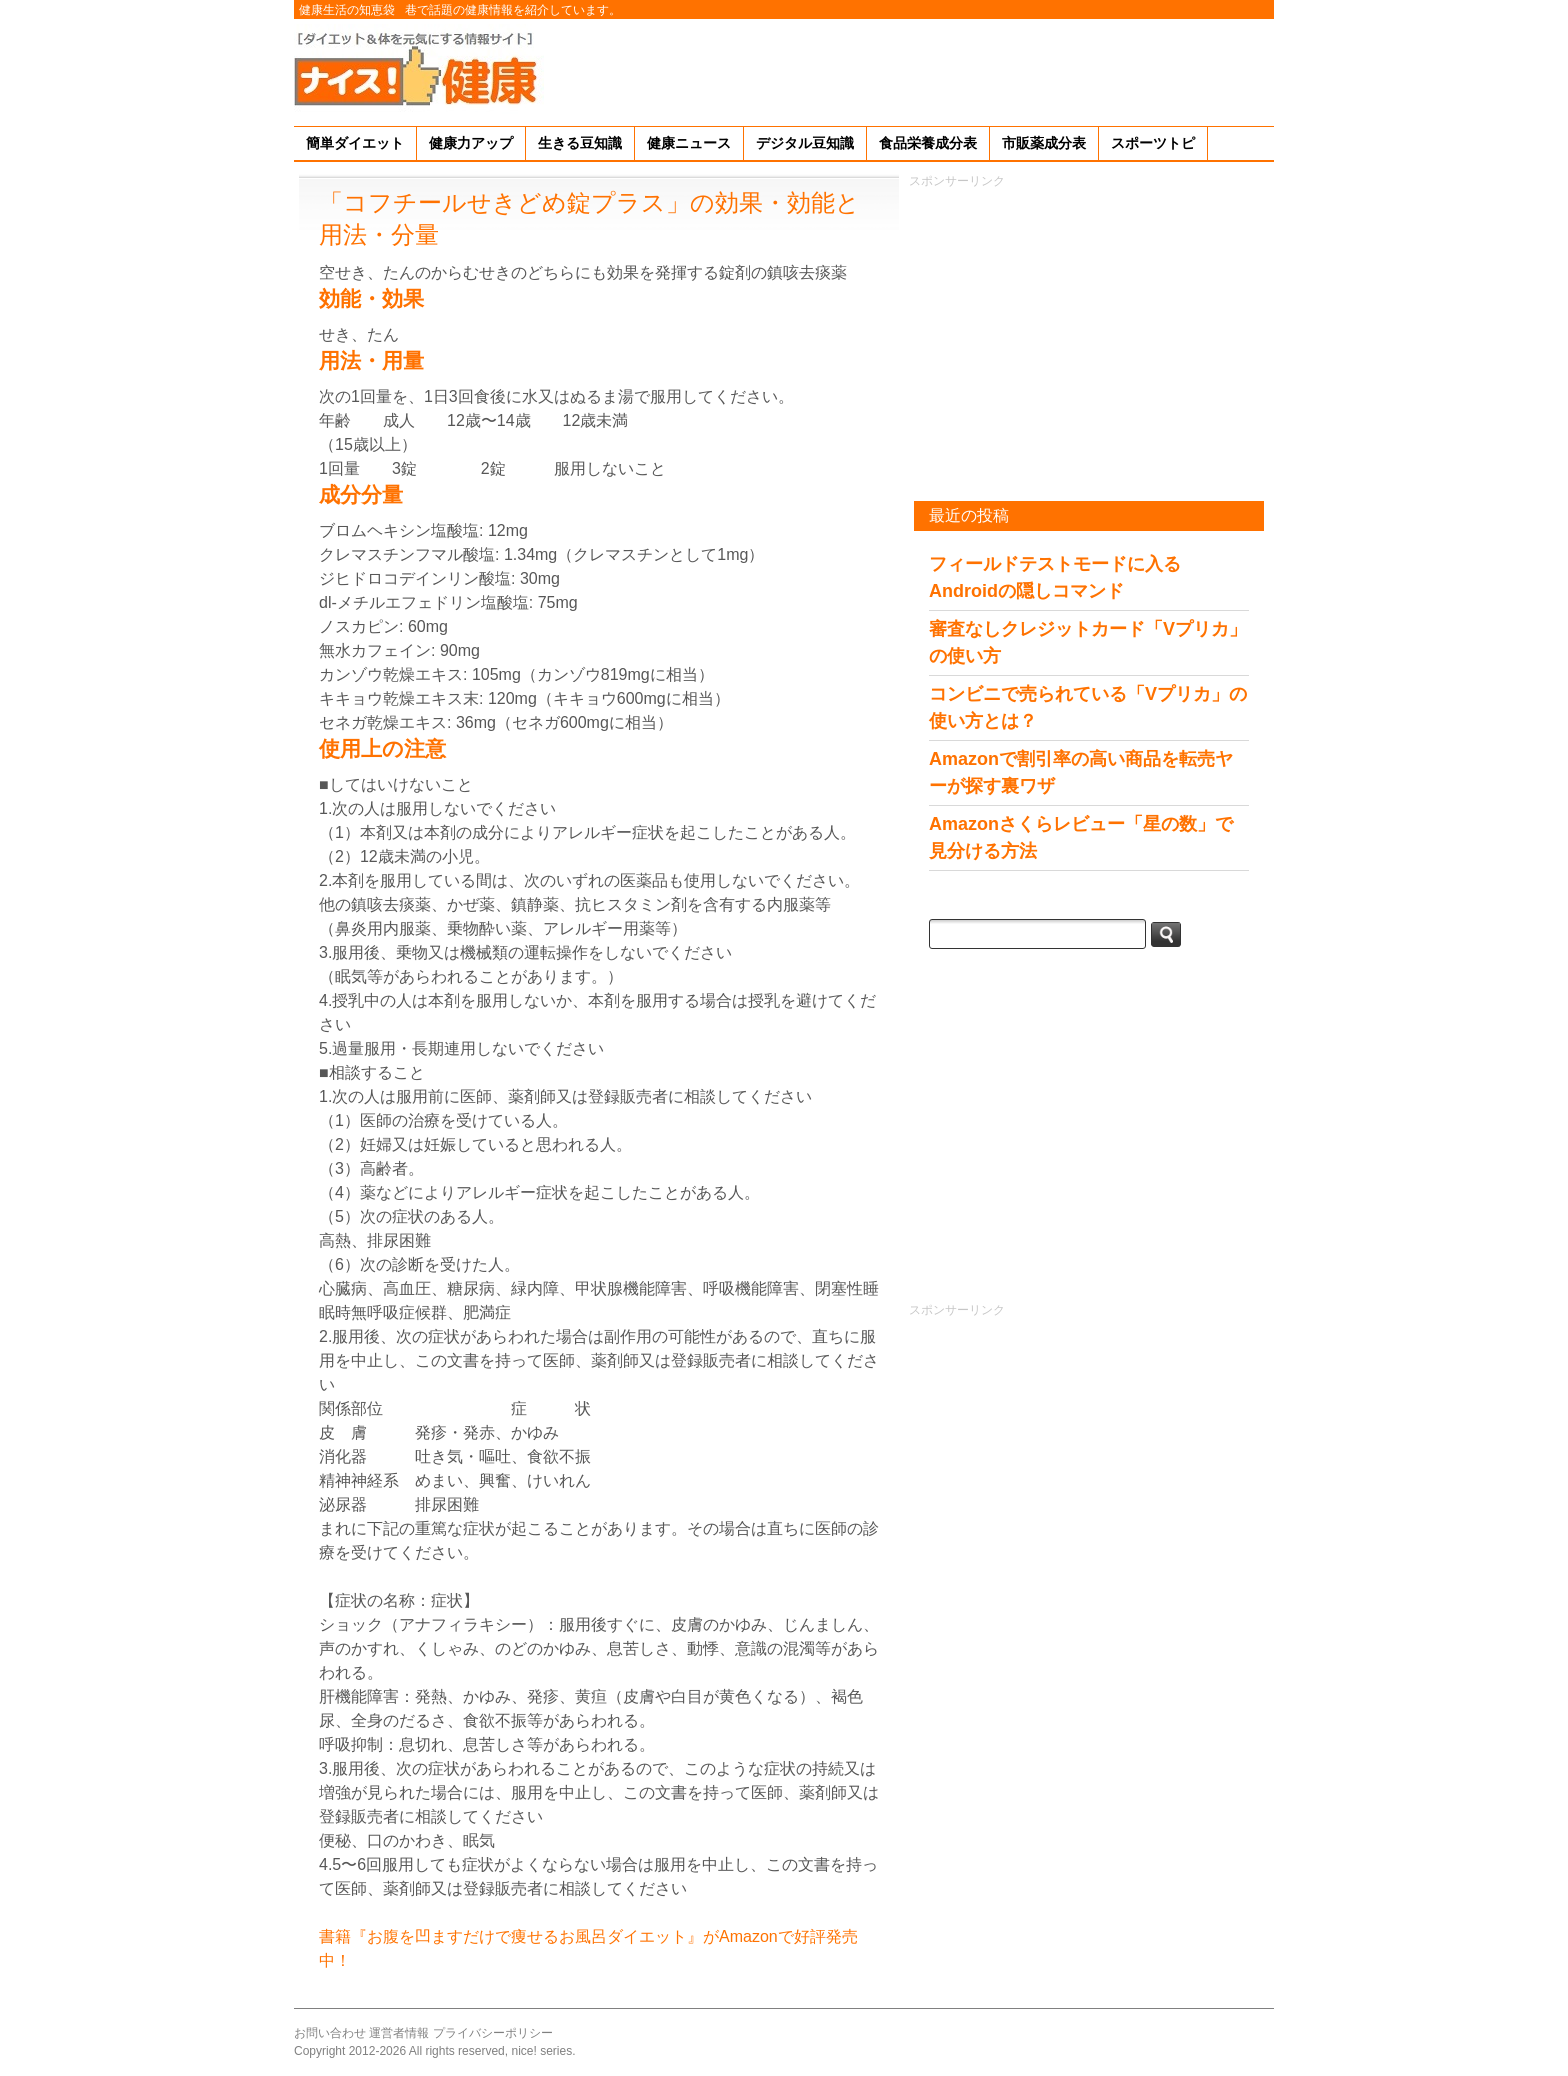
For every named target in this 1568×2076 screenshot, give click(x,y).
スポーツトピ (1153, 143)
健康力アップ (471, 143)
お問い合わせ (330, 2033)
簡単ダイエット (355, 143)
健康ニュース (689, 143)
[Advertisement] (910, 69)
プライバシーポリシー (493, 2033)
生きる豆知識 (580, 143)
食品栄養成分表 (928, 143)
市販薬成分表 (1044, 143)
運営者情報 (399, 2033)
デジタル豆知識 (805, 143)
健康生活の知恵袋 (347, 10)
